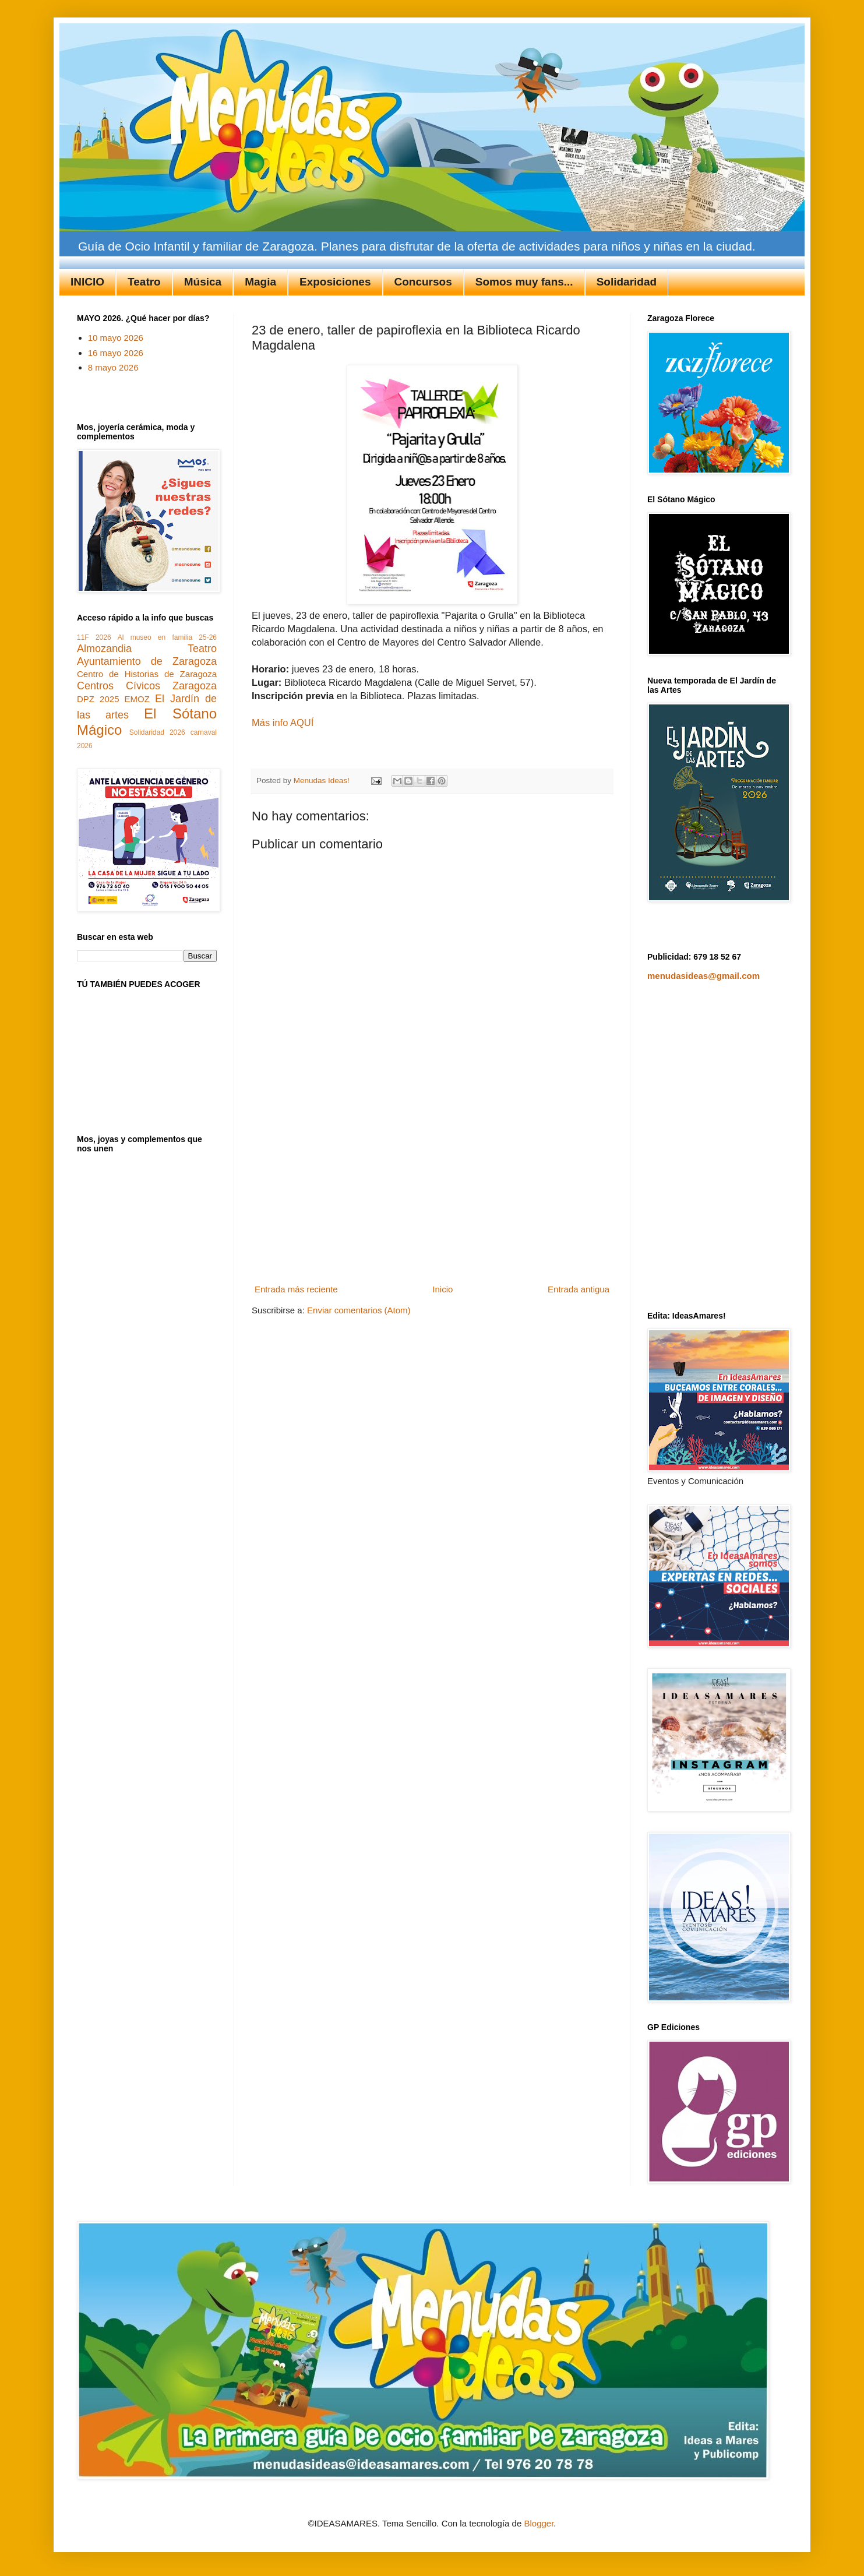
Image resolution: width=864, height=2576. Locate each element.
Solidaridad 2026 (157, 732)
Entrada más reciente (296, 1289)
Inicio (442, 1289)
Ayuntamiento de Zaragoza (147, 661)
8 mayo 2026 (113, 367)
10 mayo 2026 (115, 338)
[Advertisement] (432, 1193)
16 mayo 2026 (115, 353)
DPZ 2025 (98, 699)
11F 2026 (94, 637)
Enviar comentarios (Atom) (359, 1310)
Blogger (538, 2523)
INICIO (87, 282)
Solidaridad (627, 282)
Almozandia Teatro (147, 648)
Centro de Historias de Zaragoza (147, 674)
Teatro (144, 282)
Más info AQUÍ (282, 722)
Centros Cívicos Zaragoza (147, 686)
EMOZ (137, 699)
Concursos (423, 282)
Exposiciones (335, 282)
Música (202, 282)
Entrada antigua (578, 1289)
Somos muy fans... (524, 282)
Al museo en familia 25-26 (167, 637)
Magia (260, 282)
